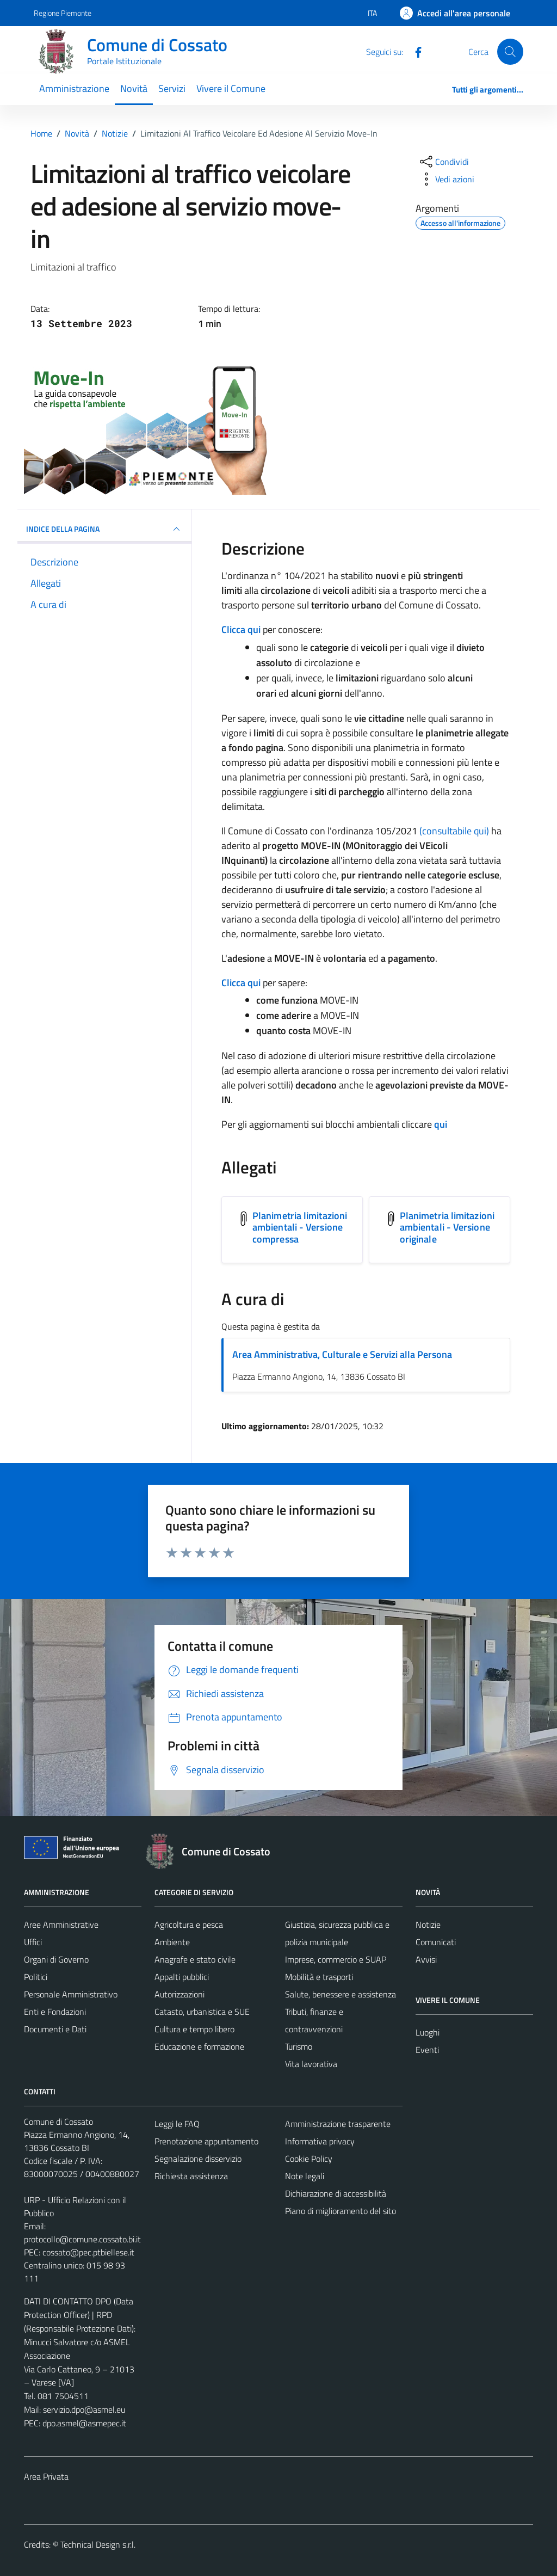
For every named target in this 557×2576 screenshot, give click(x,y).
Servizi (171, 88)
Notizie (428, 1924)
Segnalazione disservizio (198, 2158)
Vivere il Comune (230, 88)
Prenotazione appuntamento (206, 2141)
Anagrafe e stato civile (195, 1959)
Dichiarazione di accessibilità (335, 2193)
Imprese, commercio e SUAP (335, 1959)
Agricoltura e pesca (188, 1924)
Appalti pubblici (181, 1976)
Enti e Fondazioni (55, 2011)
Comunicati (436, 1941)
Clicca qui (241, 629)
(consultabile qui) (454, 830)
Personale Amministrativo (70, 1994)
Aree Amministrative (61, 1924)
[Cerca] (510, 52)
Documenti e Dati (55, 2029)
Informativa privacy (320, 2141)
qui (440, 1124)
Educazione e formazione (199, 2046)
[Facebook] (414, 51)
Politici (35, 1976)
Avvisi (426, 1959)
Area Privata (46, 2476)
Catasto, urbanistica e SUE (202, 2011)
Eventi (427, 2049)
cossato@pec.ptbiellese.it (88, 2252)
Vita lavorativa (311, 2063)
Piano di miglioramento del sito (340, 2210)
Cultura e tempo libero (194, 2029)
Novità (133, 88)
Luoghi (428, 2032)
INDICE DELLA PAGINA (104, 529)
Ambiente (172, 1941)
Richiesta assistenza (191, 2175)
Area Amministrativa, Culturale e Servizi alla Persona (342, 1354)
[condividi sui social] (443, 161)
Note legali (304, 2175)
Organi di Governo (56, 1959)
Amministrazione (74, 88)
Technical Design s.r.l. (97, 2544)
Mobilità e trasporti (319, 1976)
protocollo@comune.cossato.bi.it (82, 2239)
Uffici (33, 1941)
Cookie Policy (308, 2158)
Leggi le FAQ (177, 2123)
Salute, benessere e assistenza (340, 1994)
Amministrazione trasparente (338, 2123)
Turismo (298, 2046)
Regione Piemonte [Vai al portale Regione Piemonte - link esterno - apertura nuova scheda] (62, 13)
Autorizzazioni (179, 1994)
